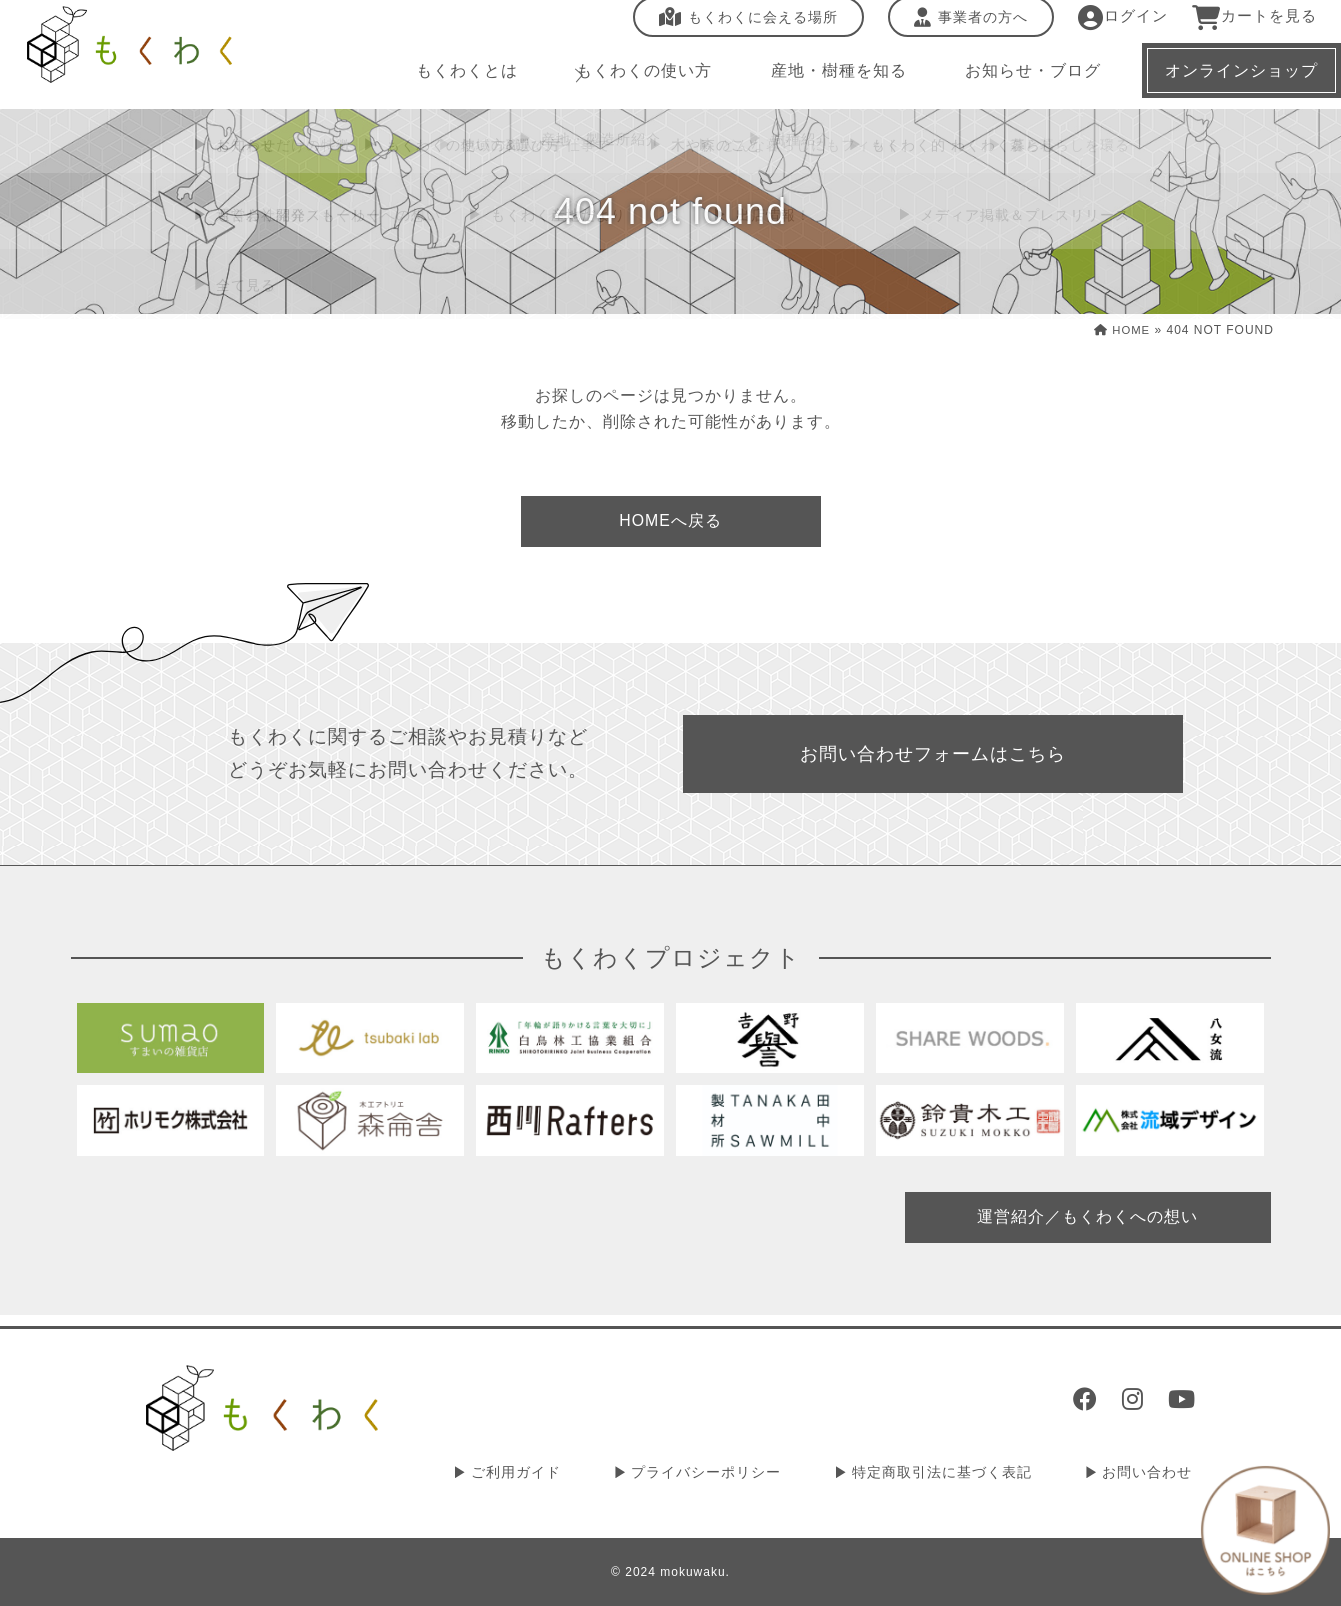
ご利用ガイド (540, 1474)
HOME (1120, 330)
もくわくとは (461, 79)
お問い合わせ (1151, 1474)
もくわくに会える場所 (735, 26)
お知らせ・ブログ (1019, 79)
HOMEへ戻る (670, 522)
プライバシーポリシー (723, 1474)
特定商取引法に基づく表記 (952, 1474)
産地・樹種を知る (827, 79)
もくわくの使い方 (635, 79)
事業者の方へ (958, 26)
